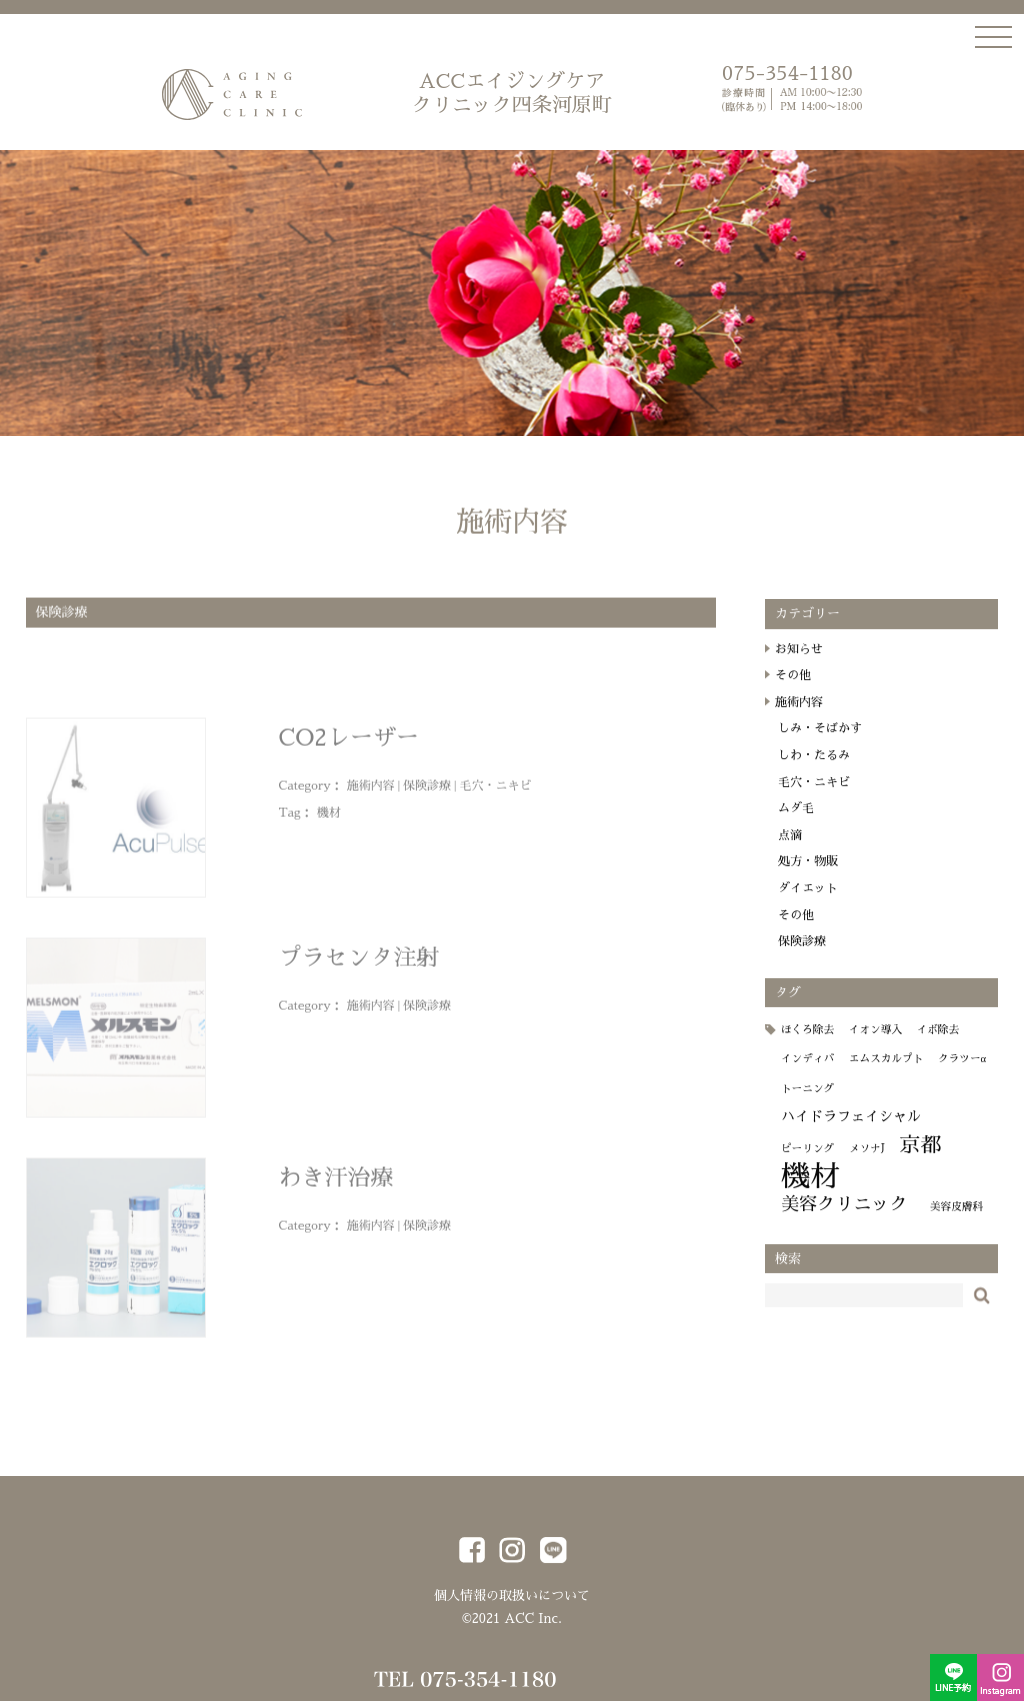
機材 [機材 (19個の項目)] (810, 1191)
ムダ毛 (796, 823)
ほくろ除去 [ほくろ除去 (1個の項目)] (807, 1044)
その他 (793, 690)
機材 (329, 820)
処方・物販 (808, 876)
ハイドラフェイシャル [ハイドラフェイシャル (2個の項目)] (851, 1131)
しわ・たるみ (814, 770)
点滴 (790, 850)
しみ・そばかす (820, 743)
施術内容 (371, 793)
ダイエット (808, 903)
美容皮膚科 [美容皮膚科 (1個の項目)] (956, 1221)
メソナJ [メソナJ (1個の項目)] (867, 1163)
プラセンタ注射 (359, 965)
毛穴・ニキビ (495, 793)
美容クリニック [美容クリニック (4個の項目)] (844, 1219)
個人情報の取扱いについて (512, 1595)
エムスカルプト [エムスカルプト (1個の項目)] (886, 1073)
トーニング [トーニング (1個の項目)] (807, 1103)
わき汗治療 (336, 1185)
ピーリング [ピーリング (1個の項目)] (807, 1163)
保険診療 (427, 793)
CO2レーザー (349, 745)
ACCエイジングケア (512, 94)
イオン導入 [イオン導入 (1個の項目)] (875, 1044)
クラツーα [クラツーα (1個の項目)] (962, 1073)
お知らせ (799, 664)
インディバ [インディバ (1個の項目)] (807, 1073)
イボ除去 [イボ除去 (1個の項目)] (938, 1044)
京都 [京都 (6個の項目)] (921, 1160)
